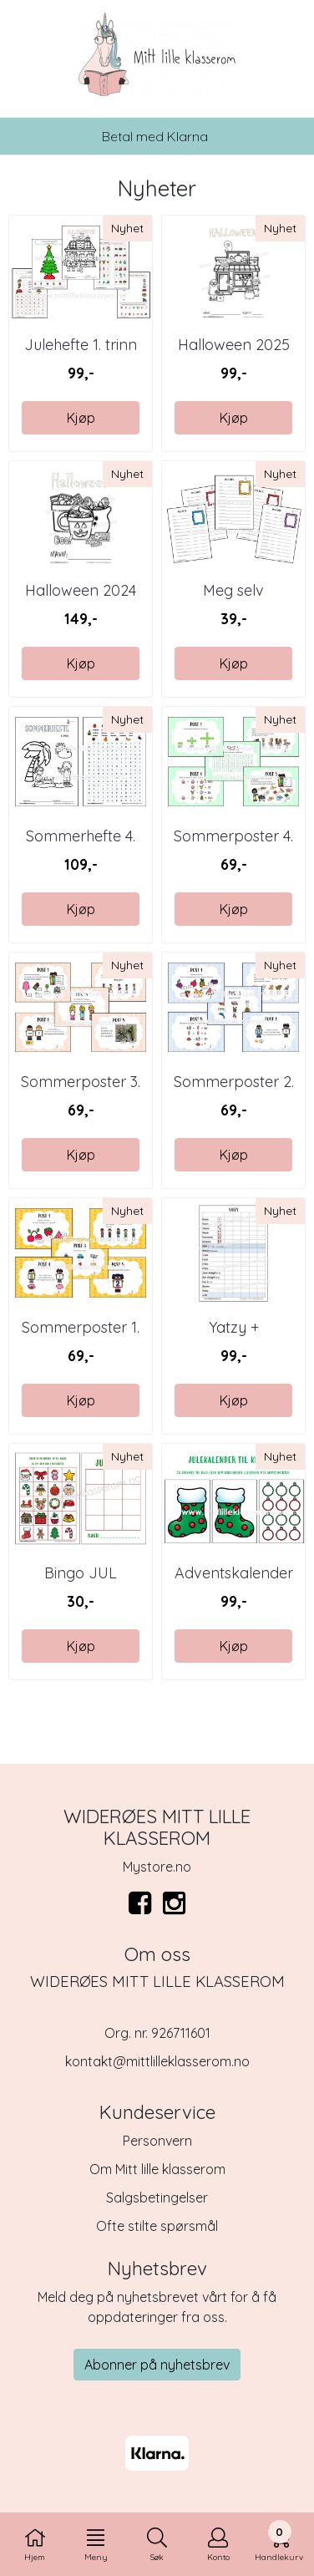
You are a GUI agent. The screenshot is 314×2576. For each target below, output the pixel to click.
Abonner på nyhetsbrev (157, 2364)
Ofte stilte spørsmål (157, 2226)
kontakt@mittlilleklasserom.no (157, 2061)
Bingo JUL (80, 1573)
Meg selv (233, 590)
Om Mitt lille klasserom (157, 2169)
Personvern (157, 2140)
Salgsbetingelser (157, 2197)
